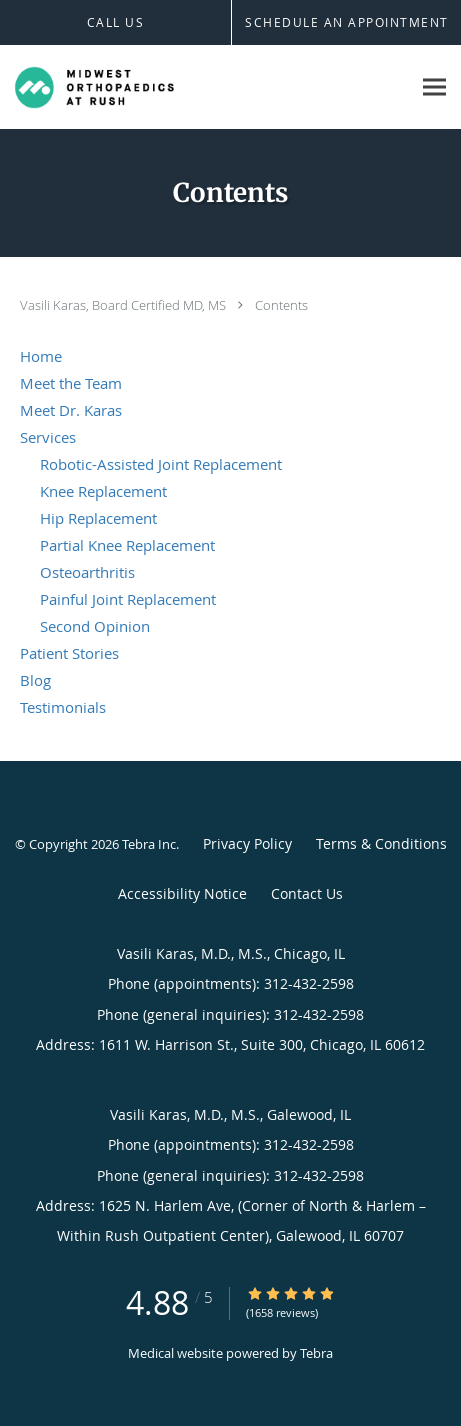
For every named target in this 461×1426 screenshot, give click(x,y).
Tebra (316, 1353)
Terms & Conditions (381, 843)
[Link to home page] (120, 87)
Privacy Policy (247, 843)
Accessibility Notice (182, 893)
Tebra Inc (149, 844)
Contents (281, 305)
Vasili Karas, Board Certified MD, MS (124, 305)
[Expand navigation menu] (434, 87)
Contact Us (307, 893)
